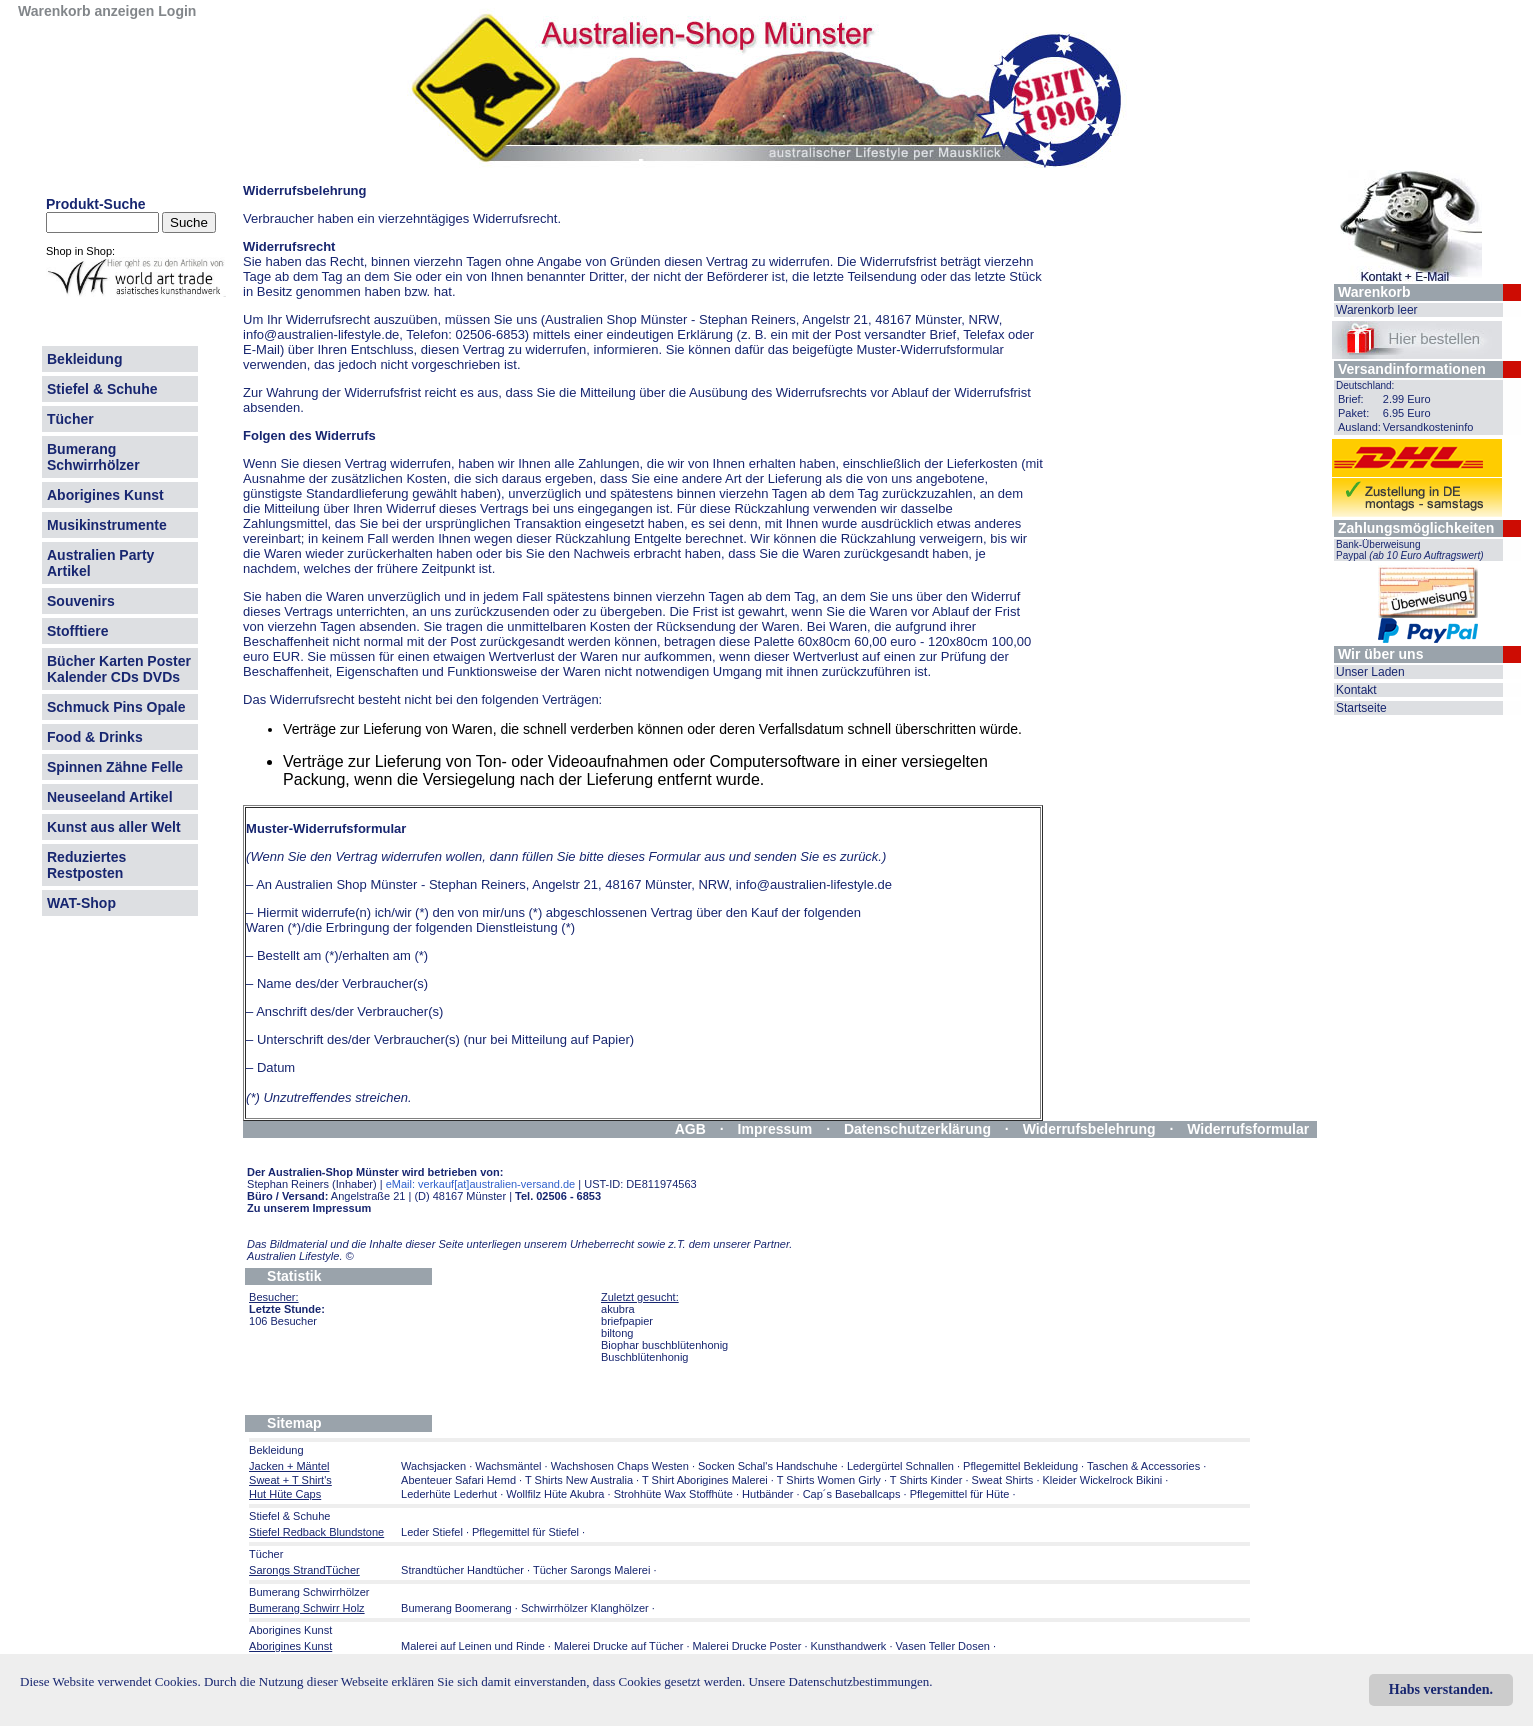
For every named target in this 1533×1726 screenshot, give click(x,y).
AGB (690, 1129)
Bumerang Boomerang (456, 1608)
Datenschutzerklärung (917, 1129)
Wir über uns (1380, 654)
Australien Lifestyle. (300, 1256)
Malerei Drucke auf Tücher (618, 1646)
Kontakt (1356, 690)
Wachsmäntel (508, 1466)
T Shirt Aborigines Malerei (705, 1480)
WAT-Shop (81, 903)
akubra (618, 1309)
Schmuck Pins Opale (116, 707)
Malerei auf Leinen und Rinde (473, 1646)
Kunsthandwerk (849, 1646)
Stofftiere (77, 631)
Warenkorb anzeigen (86, 11)
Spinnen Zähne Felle (115, 767)
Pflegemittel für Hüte (960, 1494)
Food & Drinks (95, 737)
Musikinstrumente (107, 525)
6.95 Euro (1407, 413)
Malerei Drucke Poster (747, 1646)
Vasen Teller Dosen (943, 1646)
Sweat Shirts (1003, 1480)
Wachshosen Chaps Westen (620, 1466)
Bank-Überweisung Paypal (1410, 550)
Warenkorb (1374, 292)
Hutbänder (769, 1494)
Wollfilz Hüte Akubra (555, 1494)
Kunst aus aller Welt (114, 827)
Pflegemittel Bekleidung (1020, 1466)
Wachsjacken (433, 1466)
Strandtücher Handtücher (462, 1570)
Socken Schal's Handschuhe (768, 1466)
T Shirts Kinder (926, 1480)
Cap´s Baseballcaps (852, 1494)
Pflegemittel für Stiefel (525, 1532)
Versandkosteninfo (1428, 427)
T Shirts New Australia (579, 1480)
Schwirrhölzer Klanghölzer (585, 1608)
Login (177, 11)
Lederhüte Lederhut (449, 1494)
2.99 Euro (1407, 399)
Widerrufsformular (1248, 1129)
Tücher (70, 419)
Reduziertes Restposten (86, 865)
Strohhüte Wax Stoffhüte (673, 1494)
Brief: (1351, 399)
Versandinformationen (1412, 369)
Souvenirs (81, 601)
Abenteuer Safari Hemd (458, 1480)
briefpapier (627, 1321)
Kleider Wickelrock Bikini (1103, 1480)
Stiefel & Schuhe (102, 389)
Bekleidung (84, 359)
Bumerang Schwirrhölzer (93, 457)
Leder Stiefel (433, 1532)
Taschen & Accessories (1143, 1466)
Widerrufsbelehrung (1089, 1129)
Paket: (1353, 413)
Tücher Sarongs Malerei (591, 1570)
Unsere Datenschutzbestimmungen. (840, 1681)
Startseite (1361, 708)
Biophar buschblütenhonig (664, 1345)
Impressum (775, 1129)
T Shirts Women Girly (829, 1480)
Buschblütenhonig (644, 1357)
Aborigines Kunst (105, 495)
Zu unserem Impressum (309, 1208)
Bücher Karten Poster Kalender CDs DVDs (119, 669)
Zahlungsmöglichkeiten (1416, 528)
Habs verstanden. (1441, 1689)
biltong (617, 1333)
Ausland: (1359, 427)
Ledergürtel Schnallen (900, 1466)
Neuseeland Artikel (110, 797)
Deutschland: (1365, 385)
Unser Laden (1370, 672)
